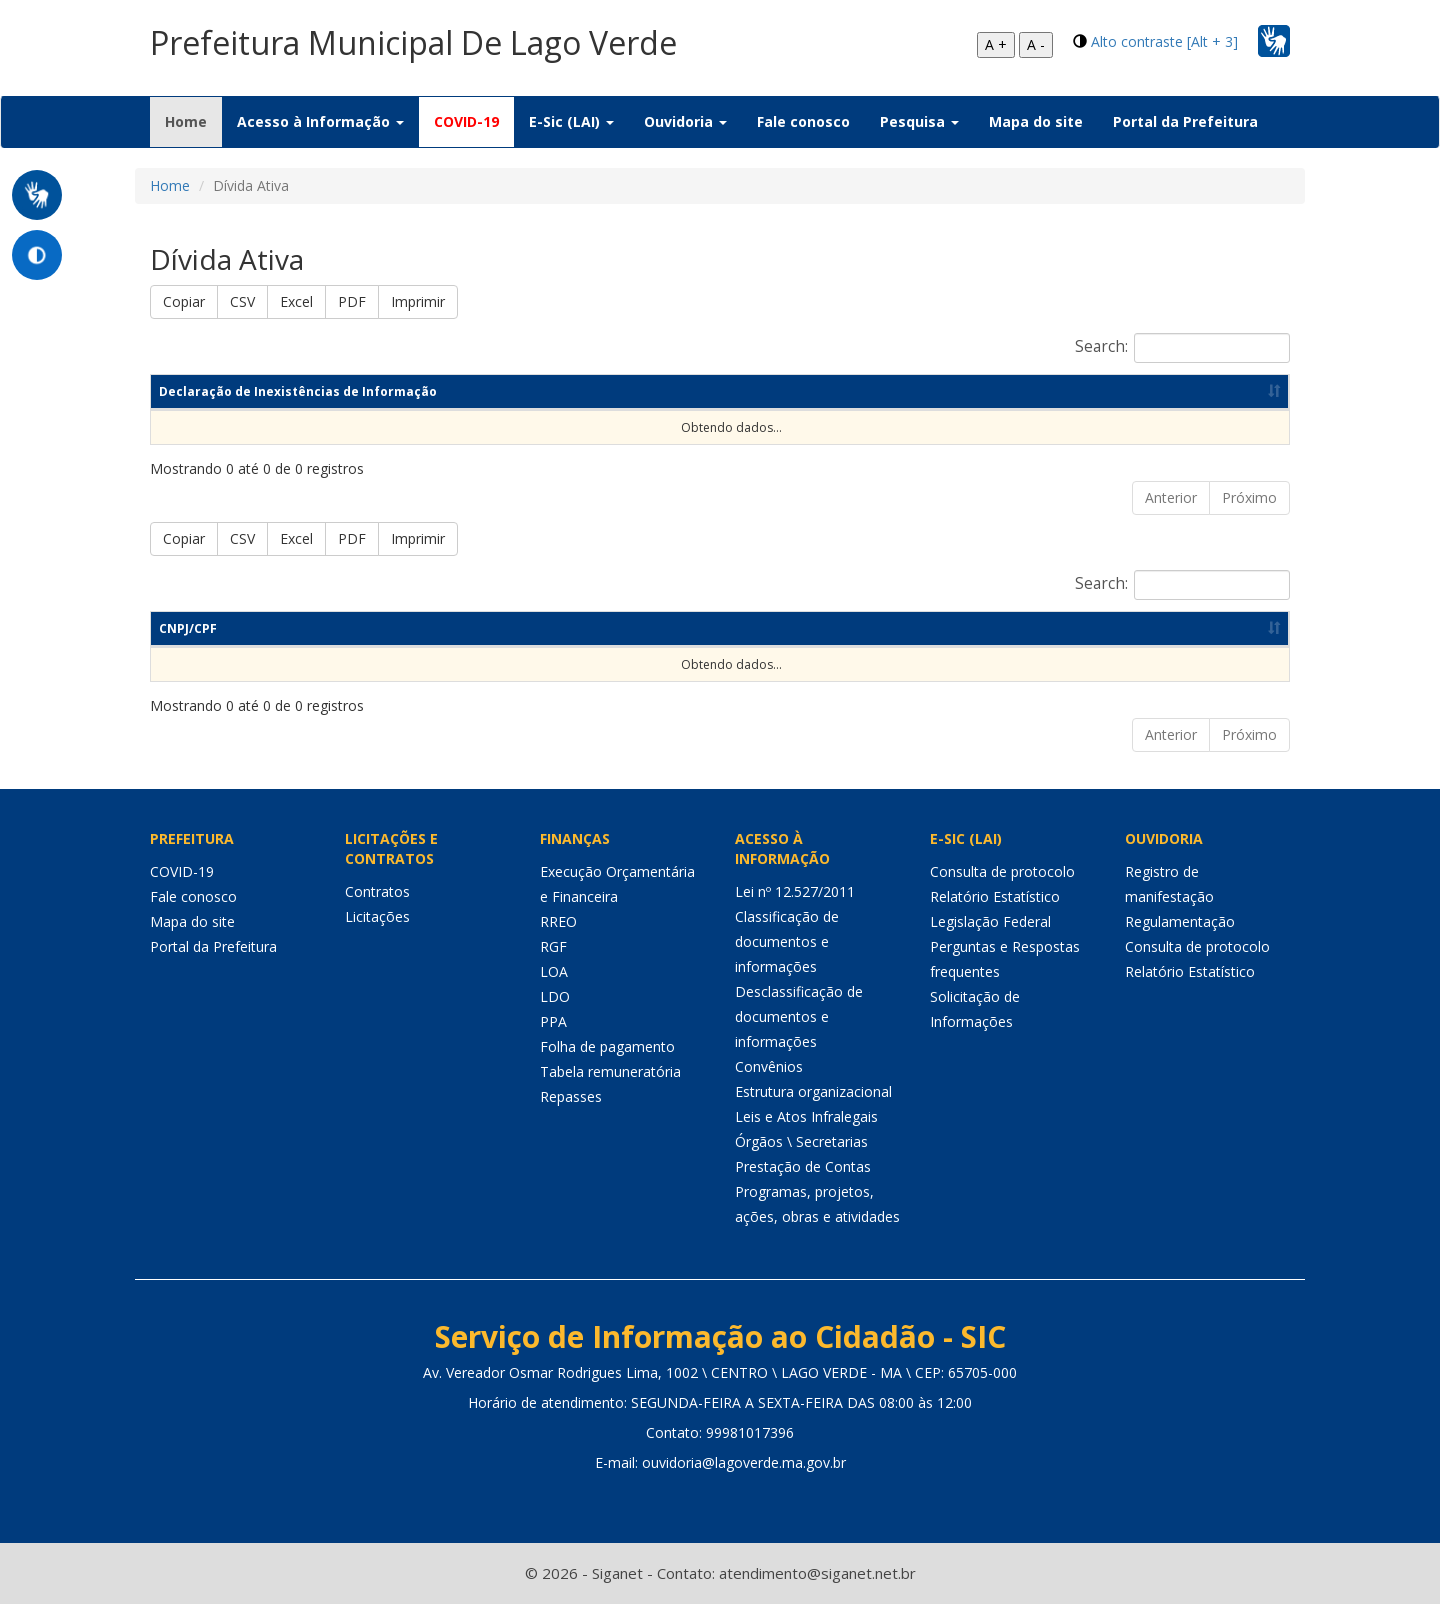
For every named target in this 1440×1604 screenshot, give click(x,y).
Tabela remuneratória (610, 1071)
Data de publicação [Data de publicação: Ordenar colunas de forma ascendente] (1023, 391)
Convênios (769, 1066)
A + (996, 44)
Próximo (1249, 497)
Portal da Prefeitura (1185, 121)
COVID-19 (466, 121)
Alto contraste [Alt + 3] (1164, 41)
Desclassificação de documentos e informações (799, 1016)
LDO (555, 996)
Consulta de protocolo (1002, 871)
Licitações (377, 916)
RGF (553, 946)
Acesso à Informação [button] (320, 121)
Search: (1182, 348)
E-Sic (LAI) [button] (571, 121)
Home (193, 121)
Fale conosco (803, 121)
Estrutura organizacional (813, 1091)
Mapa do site (1036, 121)
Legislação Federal (990, 921)
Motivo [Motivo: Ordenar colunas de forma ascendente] (750, 628)
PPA (553, 1021)
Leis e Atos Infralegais (806, 1116)
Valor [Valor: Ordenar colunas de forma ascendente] (1242, 628)
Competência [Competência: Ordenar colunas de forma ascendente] (697, 391)
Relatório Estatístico (995, 896)
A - (1036, 44)
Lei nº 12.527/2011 (795, 891)
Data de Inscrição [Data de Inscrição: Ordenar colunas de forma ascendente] (997, 628)
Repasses (571, 1096)
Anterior (1171, 497)
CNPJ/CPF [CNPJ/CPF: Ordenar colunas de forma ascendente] (188, 628)
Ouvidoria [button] (685, 121)
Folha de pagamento (607, 1046)
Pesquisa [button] (919, 121)
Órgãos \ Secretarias (801, 1141)
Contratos (377, 891)
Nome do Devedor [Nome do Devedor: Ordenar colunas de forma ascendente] (395, 628)
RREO (558, 921)
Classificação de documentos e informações (787, 941)
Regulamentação (1180, 921)
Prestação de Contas (803, 1166)
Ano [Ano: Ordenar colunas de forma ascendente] (846, 391)
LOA (554, 971)
